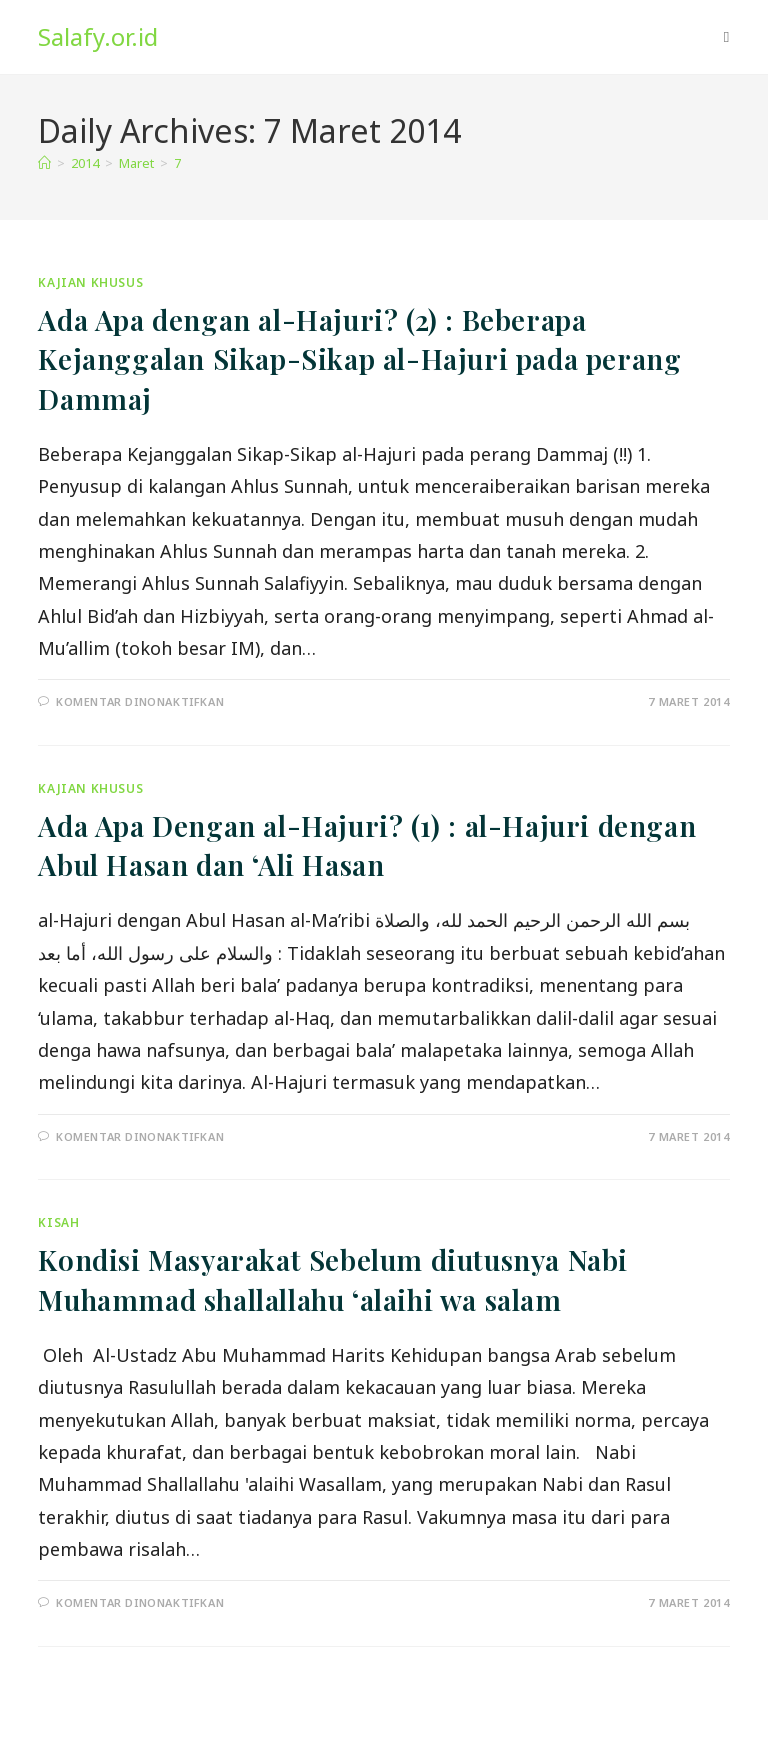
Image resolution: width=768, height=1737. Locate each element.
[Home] (44, 163)
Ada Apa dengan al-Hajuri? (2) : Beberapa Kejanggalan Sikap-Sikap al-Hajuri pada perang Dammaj (359, 358)
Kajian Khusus (90, 282)
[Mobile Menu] (727, 37)
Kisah (58, 1222)
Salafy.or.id (98, 36)
